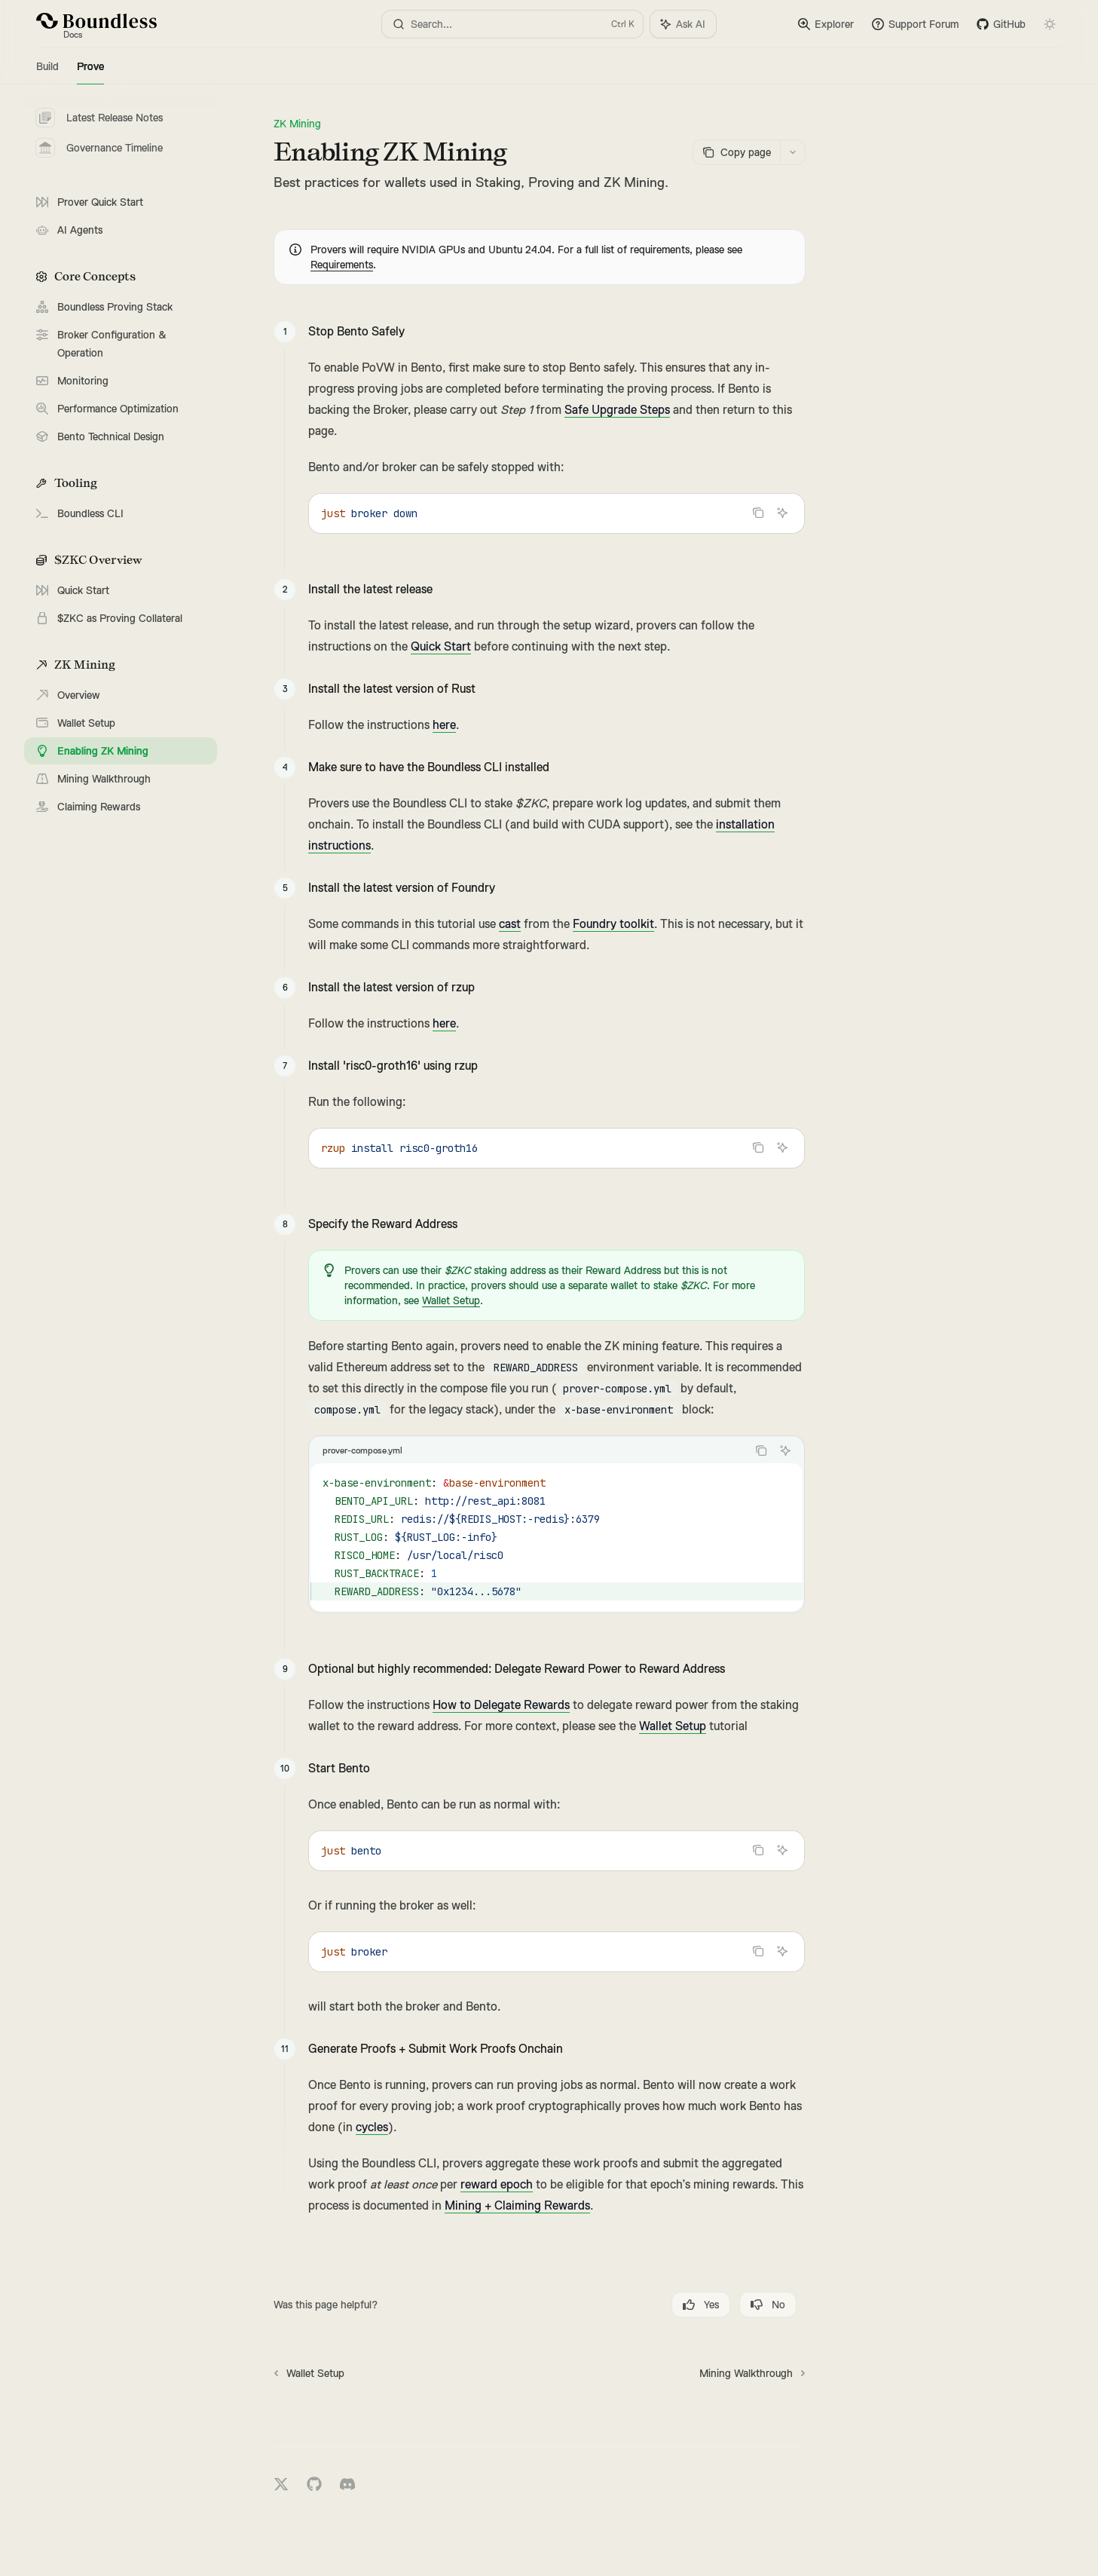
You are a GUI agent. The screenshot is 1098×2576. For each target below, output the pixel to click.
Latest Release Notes (99, 118)
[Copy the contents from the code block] (758, 512)
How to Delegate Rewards (501, 1705)
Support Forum (915, 24)
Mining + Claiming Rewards (517, 2206)
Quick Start (441, 647)
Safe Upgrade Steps (617, 410)
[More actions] (793, 152)
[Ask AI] (782, 512)
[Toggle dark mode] (1050, 24)
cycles (372, 2127)
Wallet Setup (451, 1300)
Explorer (826, 24)
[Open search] (512, 24)
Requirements (341, 265)
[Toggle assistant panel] (683, 24)
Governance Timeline (99, 148)
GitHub (1001, 24)
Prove (90, 72)
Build (47, 72)
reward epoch (496, 2185)
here (444, 725)
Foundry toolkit (613, 924)
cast (510, 924)
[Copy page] (736, 152)
